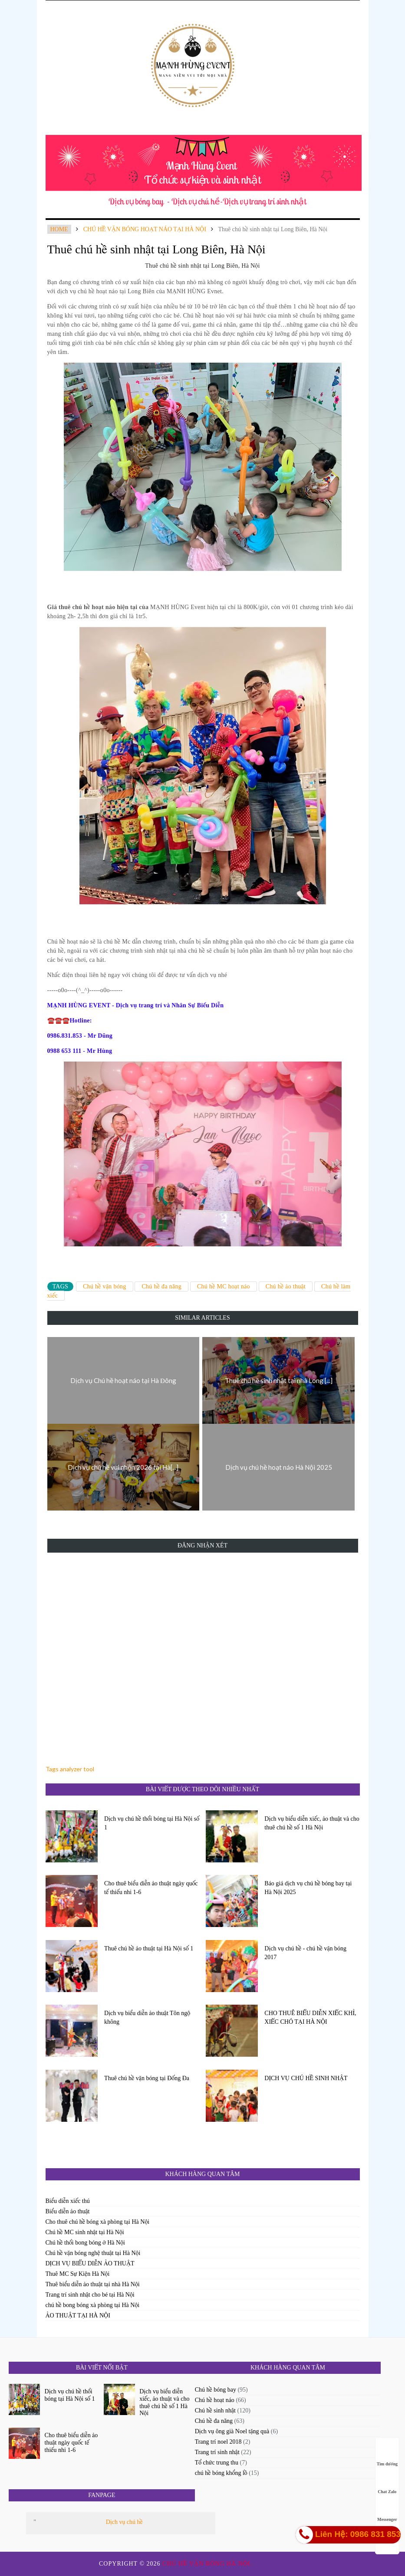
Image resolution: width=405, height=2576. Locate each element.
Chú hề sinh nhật (215, 2410)
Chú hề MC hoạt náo (223, 1286)
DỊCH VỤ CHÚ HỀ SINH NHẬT (305, 2078)
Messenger (387, 2511)
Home (59, 229)
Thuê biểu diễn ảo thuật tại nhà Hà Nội (93, 2284)
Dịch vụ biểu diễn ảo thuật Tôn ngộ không (147, 2017)
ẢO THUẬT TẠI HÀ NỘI (78, 2315)
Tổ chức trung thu (216, 2462)
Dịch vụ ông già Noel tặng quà (232, 2431)
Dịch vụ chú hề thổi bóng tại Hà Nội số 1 (151, 1823)
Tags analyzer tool (70, 1769)
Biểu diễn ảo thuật (68, 2211)
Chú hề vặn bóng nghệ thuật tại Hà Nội (93, 2253)
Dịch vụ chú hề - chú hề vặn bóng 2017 (305, 1952)
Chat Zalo (387, 2483)
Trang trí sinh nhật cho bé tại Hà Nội (90, 2294)
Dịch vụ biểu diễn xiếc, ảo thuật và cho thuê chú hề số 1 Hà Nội (311, 1823)
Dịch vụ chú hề (124, 2522)
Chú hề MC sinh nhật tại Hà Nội (85, 2232)
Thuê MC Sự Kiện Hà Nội (78, 2274)
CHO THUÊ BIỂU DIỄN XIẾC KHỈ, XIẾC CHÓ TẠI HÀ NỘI (310, 2017)
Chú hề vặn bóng (104, 1286)
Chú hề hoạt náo (214, 2400)
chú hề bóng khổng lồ (221, 2473)
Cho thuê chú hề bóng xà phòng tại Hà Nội (98, 2222)
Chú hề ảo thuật (286, 1286)
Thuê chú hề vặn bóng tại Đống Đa (146, 2078)
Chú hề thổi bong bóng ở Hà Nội (85, 2242)
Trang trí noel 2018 (218, 2441)
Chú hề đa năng (161, 1286)
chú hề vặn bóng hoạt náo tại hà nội (144, 229)
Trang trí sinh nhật (217, 2452)
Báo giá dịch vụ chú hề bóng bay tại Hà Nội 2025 (308, 1887)
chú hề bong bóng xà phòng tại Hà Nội (93, 2305)
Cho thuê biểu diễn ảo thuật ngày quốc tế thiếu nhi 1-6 (151, 1887)
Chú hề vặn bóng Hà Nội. (208, 2563)
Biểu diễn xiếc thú (68, 2201)
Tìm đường (387, 2455)
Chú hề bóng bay (215, 2389)
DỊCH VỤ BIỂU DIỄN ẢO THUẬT (90, 2263)
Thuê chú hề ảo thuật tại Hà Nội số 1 (148, 1948)
